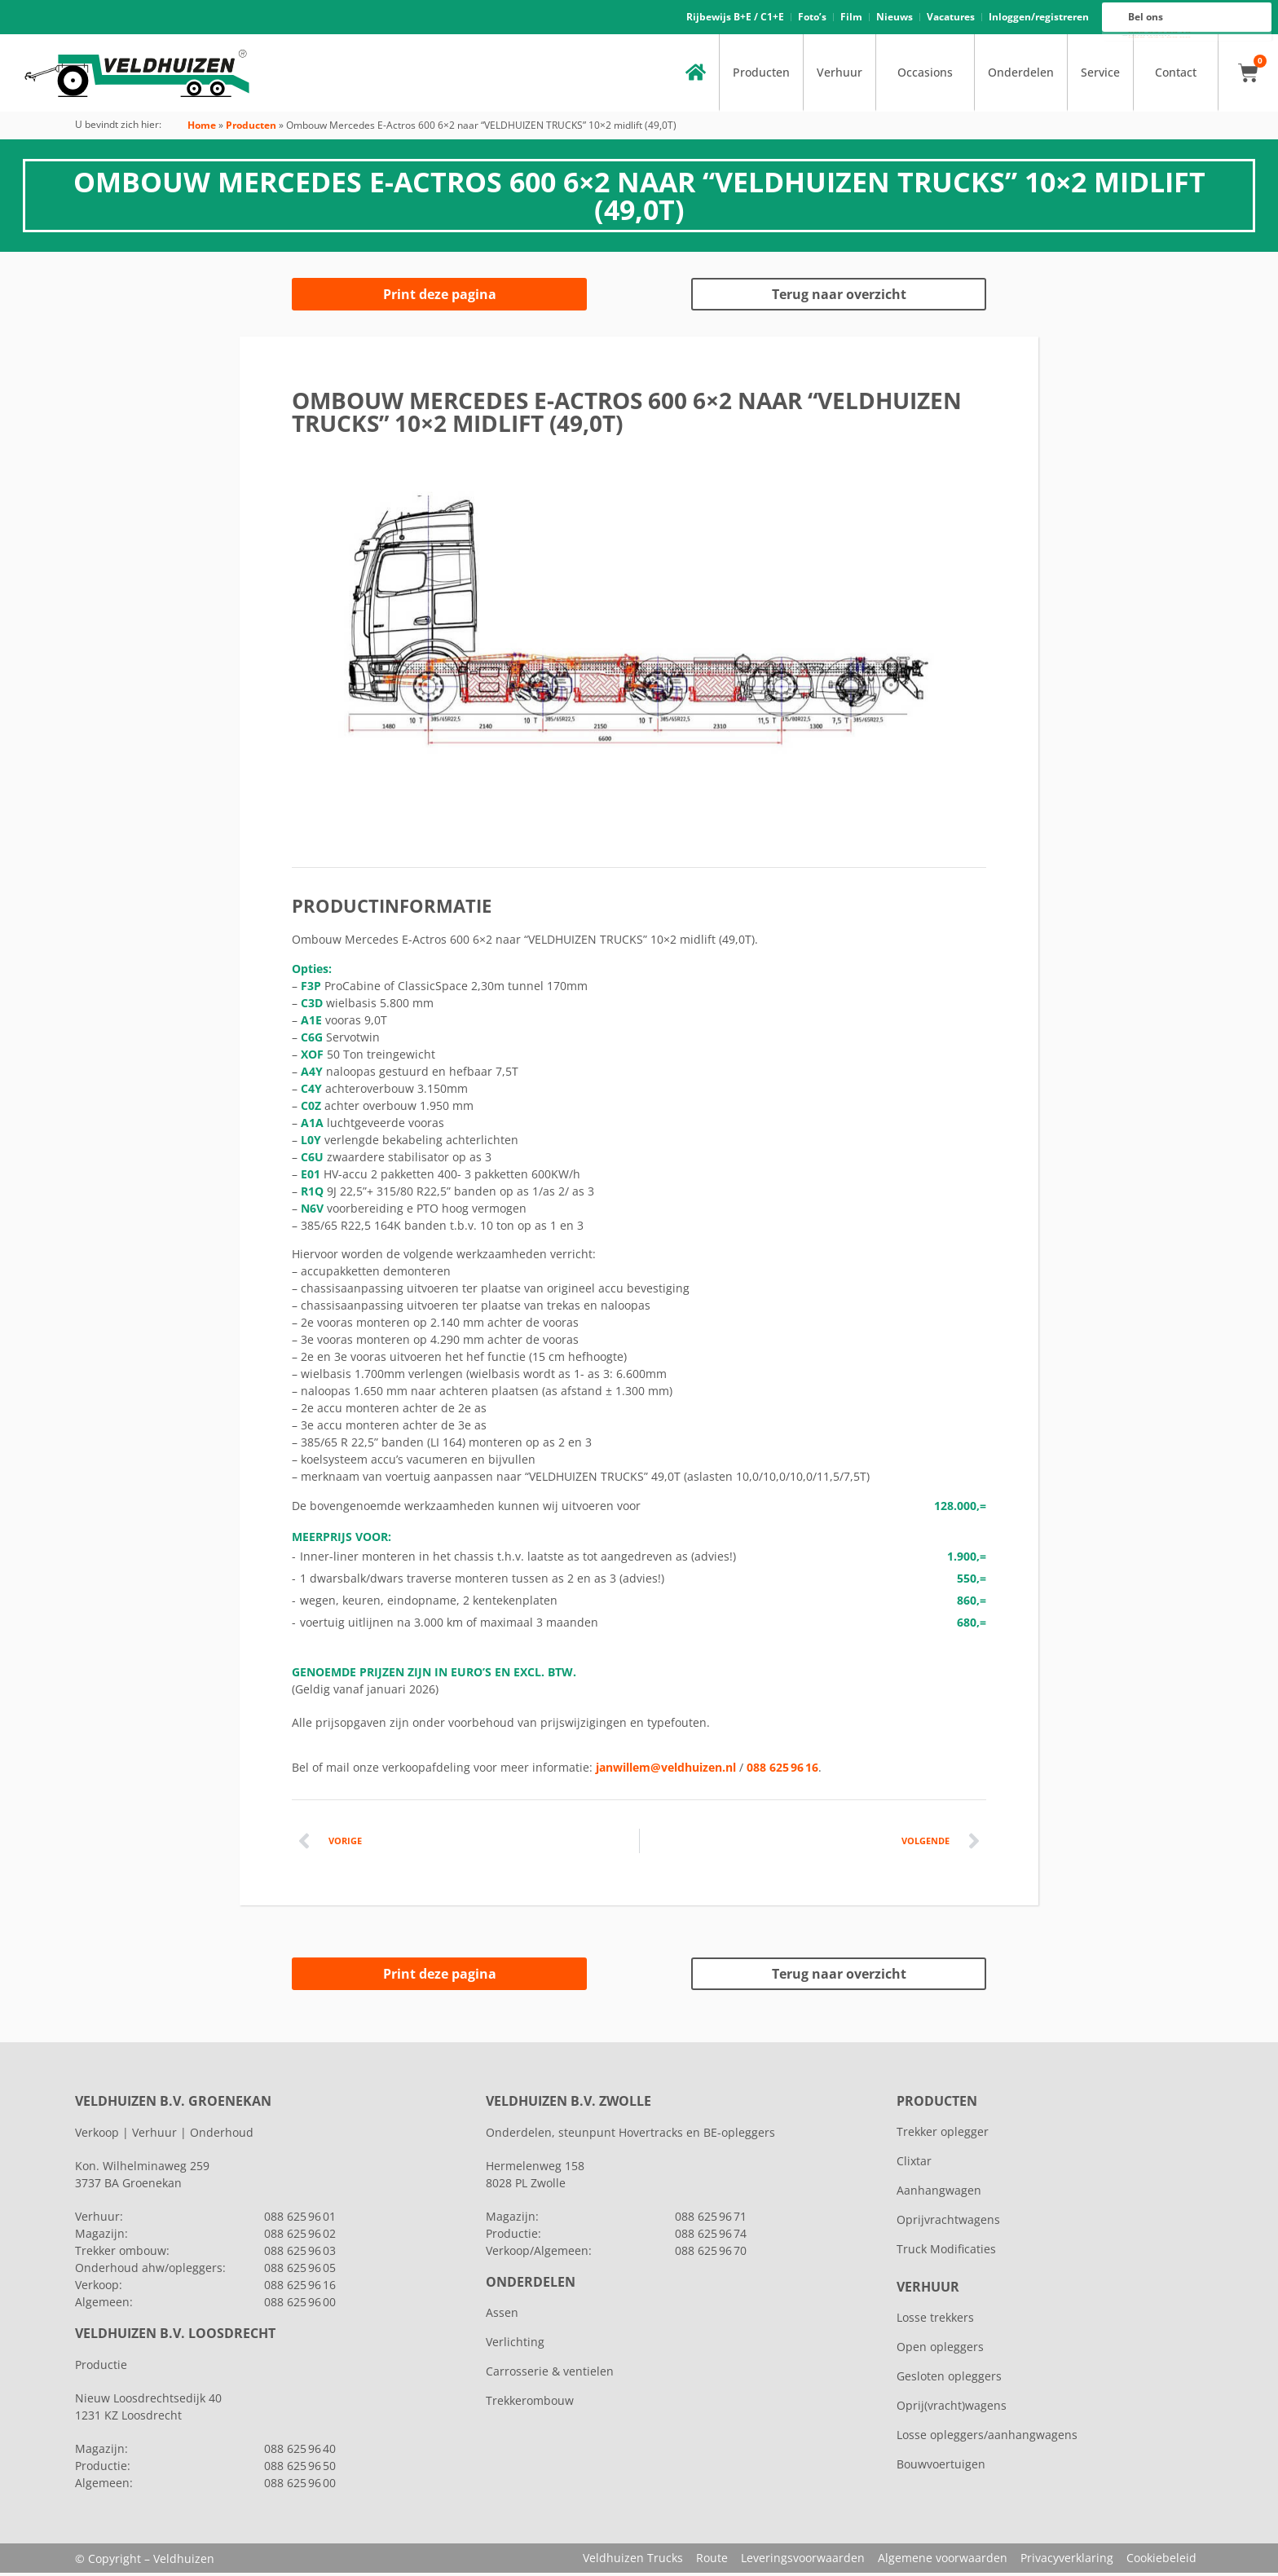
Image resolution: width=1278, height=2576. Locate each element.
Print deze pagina (439, 297)
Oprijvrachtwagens (948, 2222)
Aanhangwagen (939, 2193)
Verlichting (515, 2345)
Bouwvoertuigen (941, 2467)
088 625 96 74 (711, 2236)
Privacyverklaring (1066, 2561)
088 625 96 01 (300, 2219)
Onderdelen (1021, 75)
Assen (502, 2315)
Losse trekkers (935, 2320)
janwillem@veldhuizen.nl (666, 1770)
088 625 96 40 (300, 2451)
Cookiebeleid (1161, 2561)
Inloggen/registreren (1039, 18)
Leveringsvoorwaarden (803, 2561)
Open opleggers (940, 2350)
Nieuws (894, 18)
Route (712, 2561)
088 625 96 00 (1159, 38)
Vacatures (951, 18)
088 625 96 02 (300, 2236)
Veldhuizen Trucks (633, 2561)
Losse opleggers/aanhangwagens (987, 2438)
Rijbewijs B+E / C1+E (735, 18)
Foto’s (812, 18)
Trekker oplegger (943, 2134)
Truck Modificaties (946, 2252)
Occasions (925, 75)
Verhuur (839, 75)
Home (201, 128)
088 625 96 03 (300, 2253)
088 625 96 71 (711, 2219)
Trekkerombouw (530, 2403)
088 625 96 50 (300, 2469)
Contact (1175, 75)
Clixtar (914, 2164)
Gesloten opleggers (949, 2379)
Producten (761, 75)
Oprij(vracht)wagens (952, 2408)
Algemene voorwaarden (942, 2561)
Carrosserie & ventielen (550, 2374)
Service (1100, 75)
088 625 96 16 (1159, 34)
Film (851, 18)
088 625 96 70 (711, 2253)
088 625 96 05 (300, 2271)
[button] (316, 641)
